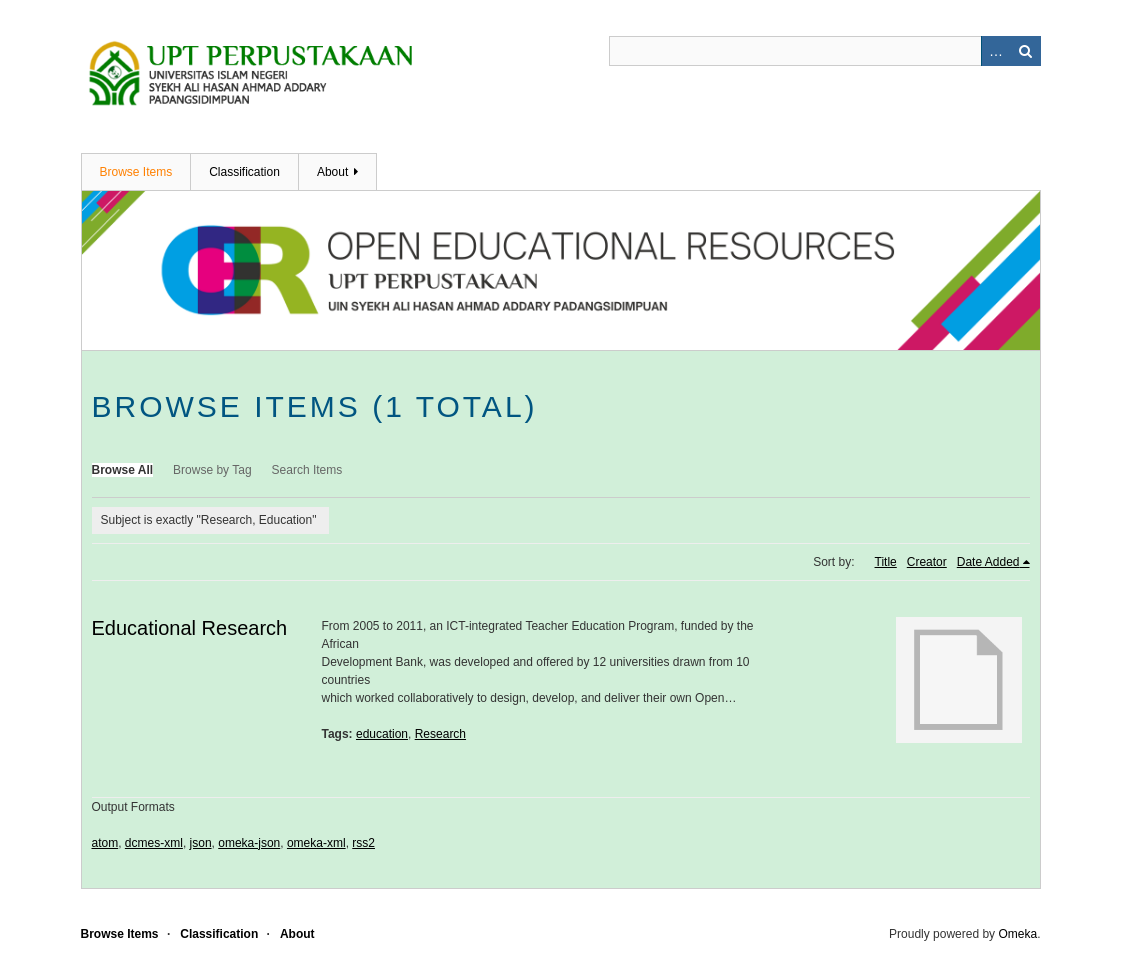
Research (440, 734)
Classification (244, 172)
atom (105, 843)
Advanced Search (996, 51)
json (201, 843)
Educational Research (190, 628)
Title (886, 562)
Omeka (1017, 934)
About (332, 172)
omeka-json (249, 843)
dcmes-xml (154, 843)
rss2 (363, 843)
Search (1026, 51)
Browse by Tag (212, 470)
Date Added (988, 562)
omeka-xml (316, 843)
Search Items (307, 470)
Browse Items (136, 172)
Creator (927, 562)
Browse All (123, 470)
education (382, 734)
